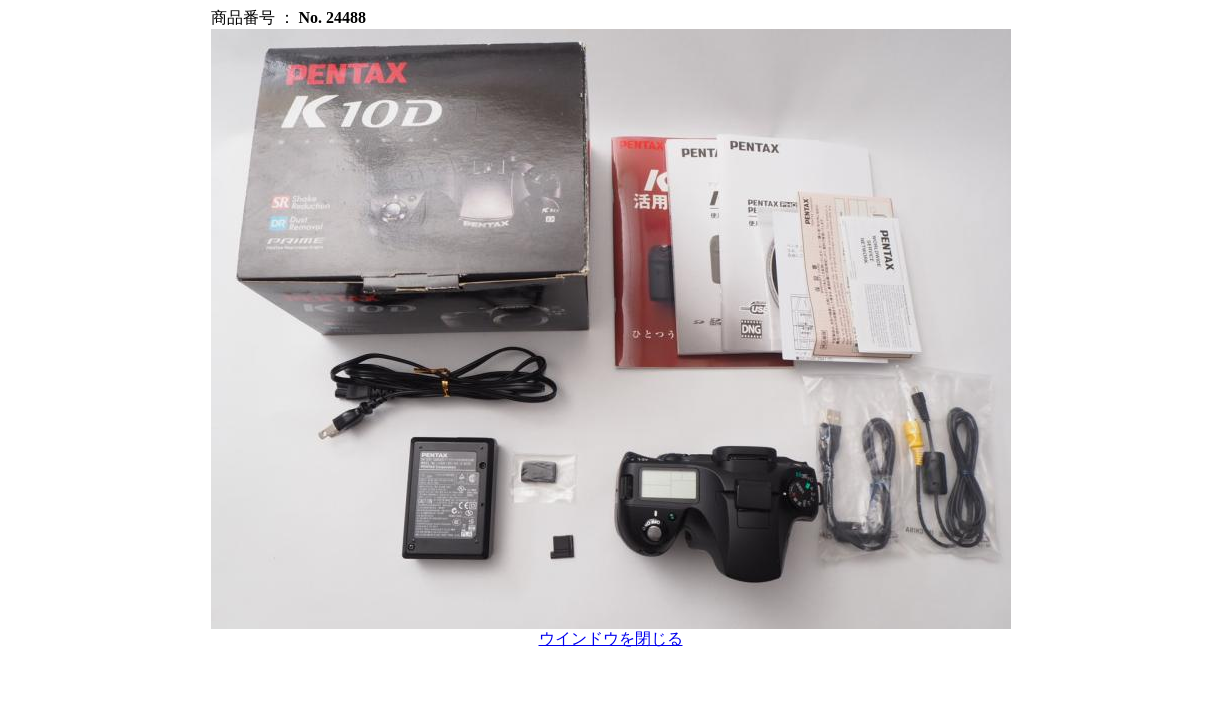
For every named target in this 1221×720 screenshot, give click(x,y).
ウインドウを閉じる (611, 638)
